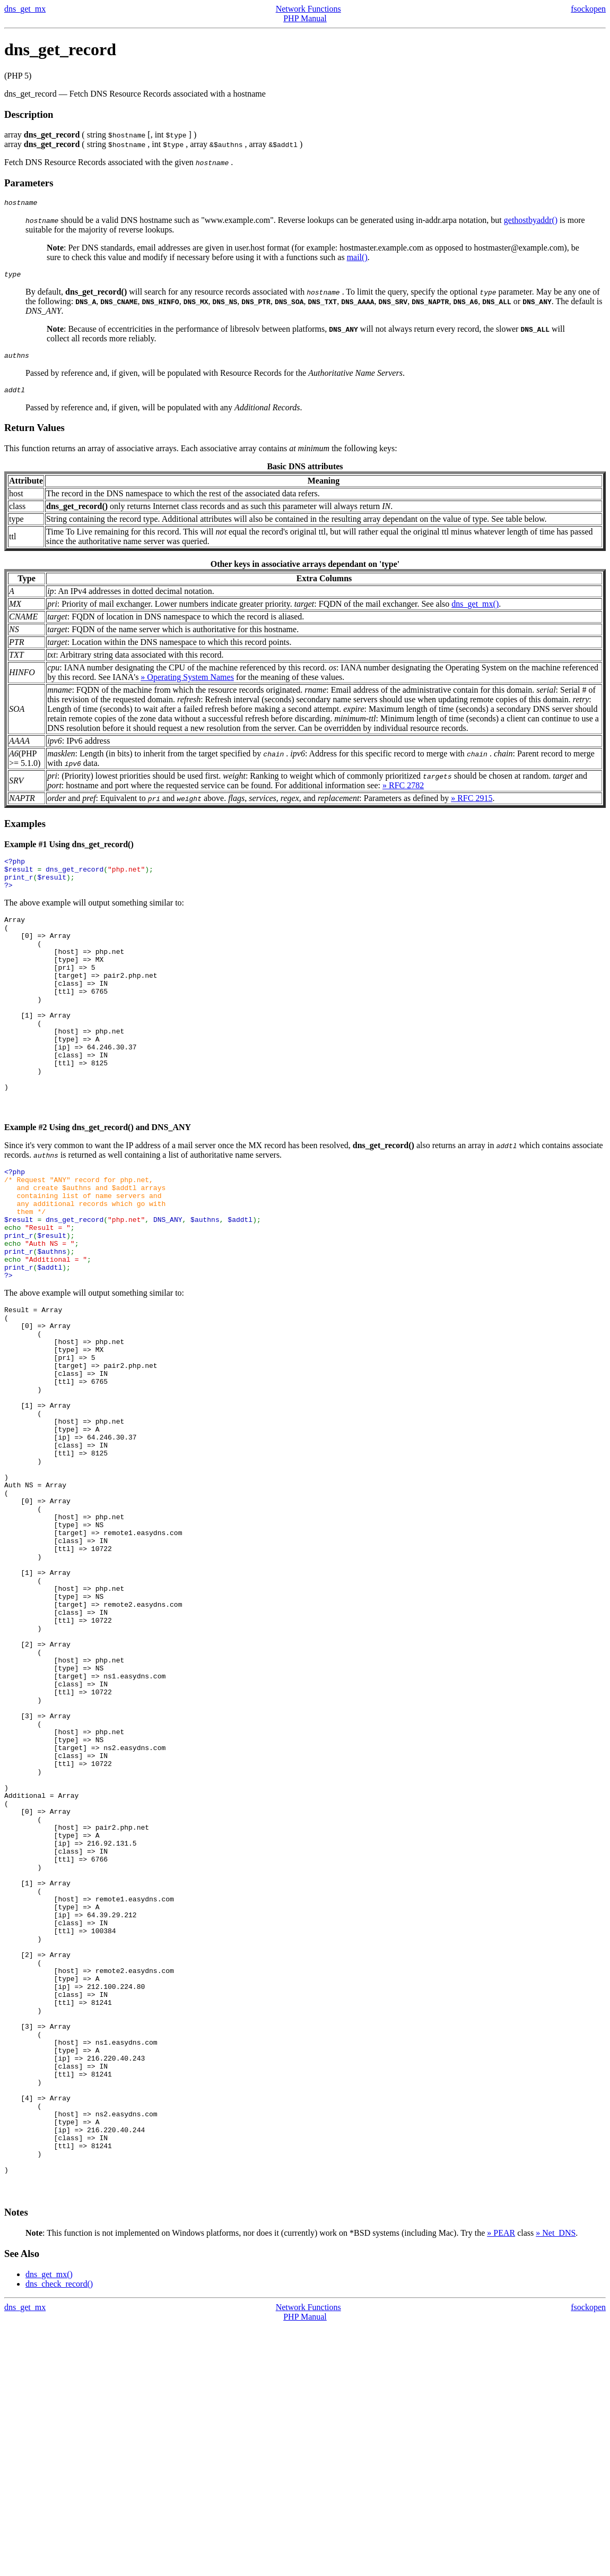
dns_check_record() (59, 2533)
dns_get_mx (25, 8)
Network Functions (308, 8)
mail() (357, 258)
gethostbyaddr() (530, 221)
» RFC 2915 (471, 804)
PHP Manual (305, 18)
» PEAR (501, 2482)
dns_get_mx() (475, 610)
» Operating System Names (187, 683)
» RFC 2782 (403, 791)
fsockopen (588, 8)
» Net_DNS (556, 2482)
